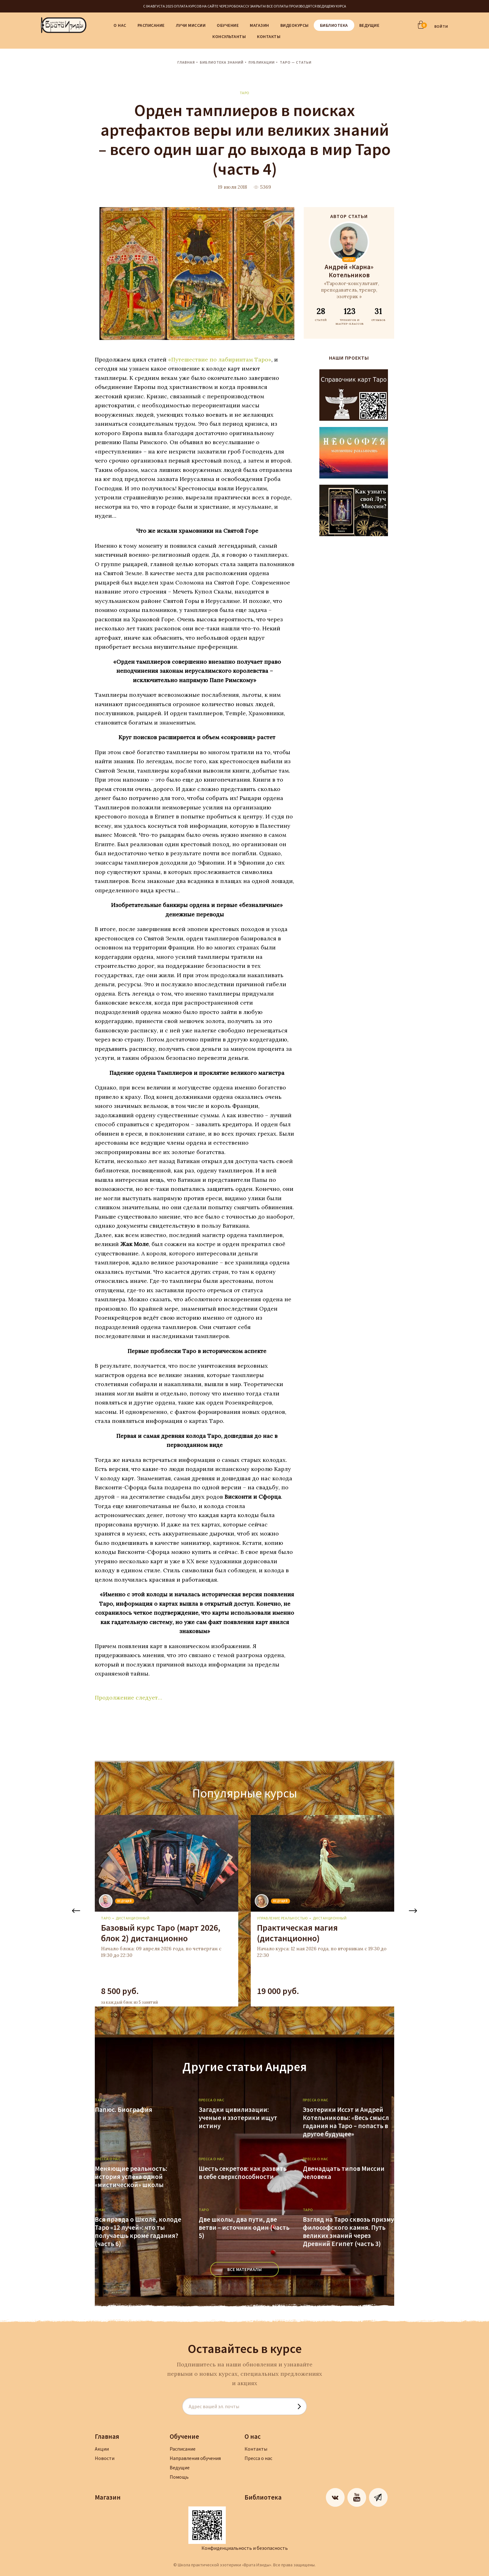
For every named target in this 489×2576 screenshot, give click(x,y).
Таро (244, 92)
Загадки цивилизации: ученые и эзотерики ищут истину (238, 2118)
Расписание (151, 25)
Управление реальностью (282, 1918)
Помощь (179, 2477)
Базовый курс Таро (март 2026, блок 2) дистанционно (160, 1933)
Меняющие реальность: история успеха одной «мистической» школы (131, 2177)
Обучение (228, 25)
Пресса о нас (258, 2458)
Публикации (262, 62)
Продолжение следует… (128, 1697)
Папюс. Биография (123, 2110)
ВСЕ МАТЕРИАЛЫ (244, 2269)
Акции (102, 2449)
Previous (76, 1910)
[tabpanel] (166, 1910)
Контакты (268, 36)
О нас (120, 25)
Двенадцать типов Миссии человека (344, 2173)
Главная (186, 62)
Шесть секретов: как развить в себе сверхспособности (243, 2173)
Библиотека (334, 25)
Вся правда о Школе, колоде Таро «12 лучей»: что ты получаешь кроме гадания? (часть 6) (138, 2231)
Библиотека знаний (222, 62)
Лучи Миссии (191, 25)
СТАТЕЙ (320, 314)
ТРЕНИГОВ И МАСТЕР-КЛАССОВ (349, 315)
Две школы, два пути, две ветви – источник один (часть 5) (244, 2227)
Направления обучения (195, 2458)
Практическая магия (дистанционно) (297, 1933)
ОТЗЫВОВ (378, 314)
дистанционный (133, 1918)
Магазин (259, 25)
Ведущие (369, 25)
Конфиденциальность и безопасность (244, 2548)
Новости (104, 2458)
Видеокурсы (294, 25)
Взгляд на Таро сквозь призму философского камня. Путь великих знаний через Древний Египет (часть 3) (348, 2231)
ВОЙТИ (441, 26)
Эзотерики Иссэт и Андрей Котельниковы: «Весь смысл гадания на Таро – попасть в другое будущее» (346, 2122)
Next (413, 1910)
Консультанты (229, 36)
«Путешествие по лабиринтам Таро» (219, 359)
